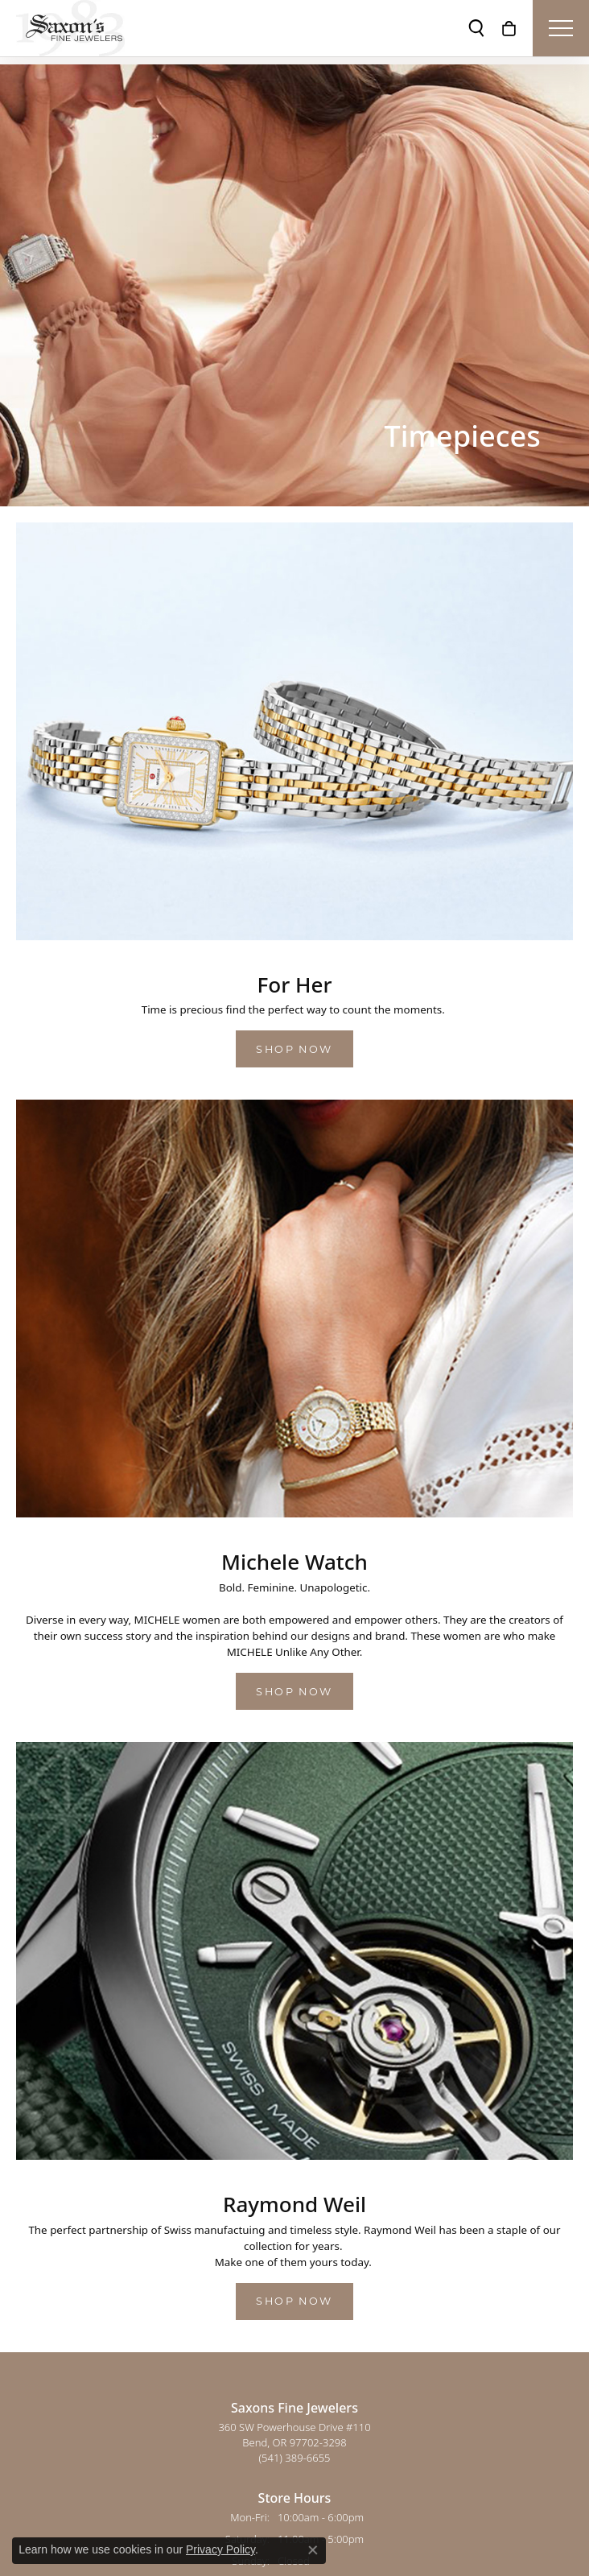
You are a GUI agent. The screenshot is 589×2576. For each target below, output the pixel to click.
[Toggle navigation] (561, 28)
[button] (476, 28)
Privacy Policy (220, 2549)
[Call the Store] (295, 2457)
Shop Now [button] (294, 1049)
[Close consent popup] (313, 2550)
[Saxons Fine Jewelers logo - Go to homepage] (70, 28)
